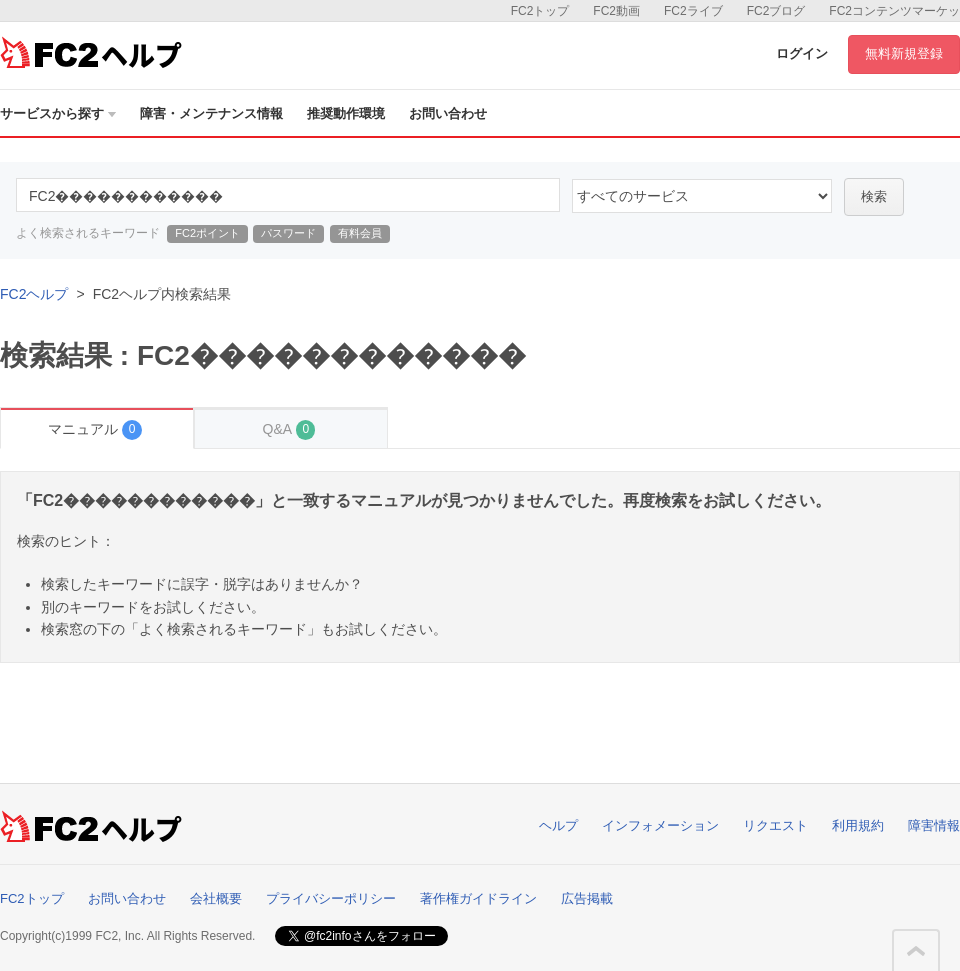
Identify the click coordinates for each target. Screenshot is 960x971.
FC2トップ (540, 11)
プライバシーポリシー (331, 898)
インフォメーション (660, 825)
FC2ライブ (693, 11)
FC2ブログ (776, 11)
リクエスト (775, 825)
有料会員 (360, 233)
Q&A (289, 429)
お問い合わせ (448, 113)
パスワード (288, 233)
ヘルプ (558, 825)
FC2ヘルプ (34, 294)
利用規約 (858, 825)
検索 (874, 196)
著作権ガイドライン (478, 898)
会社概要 (216, 898)
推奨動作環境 (346, 113)
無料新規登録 (904, 53)
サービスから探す (58, 113)
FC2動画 (616, 11)
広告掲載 (587, 898)
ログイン (802, 53)
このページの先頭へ (916, 951)
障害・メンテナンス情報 (211, 113)
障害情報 (934, 825)
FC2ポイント (207, 233)
